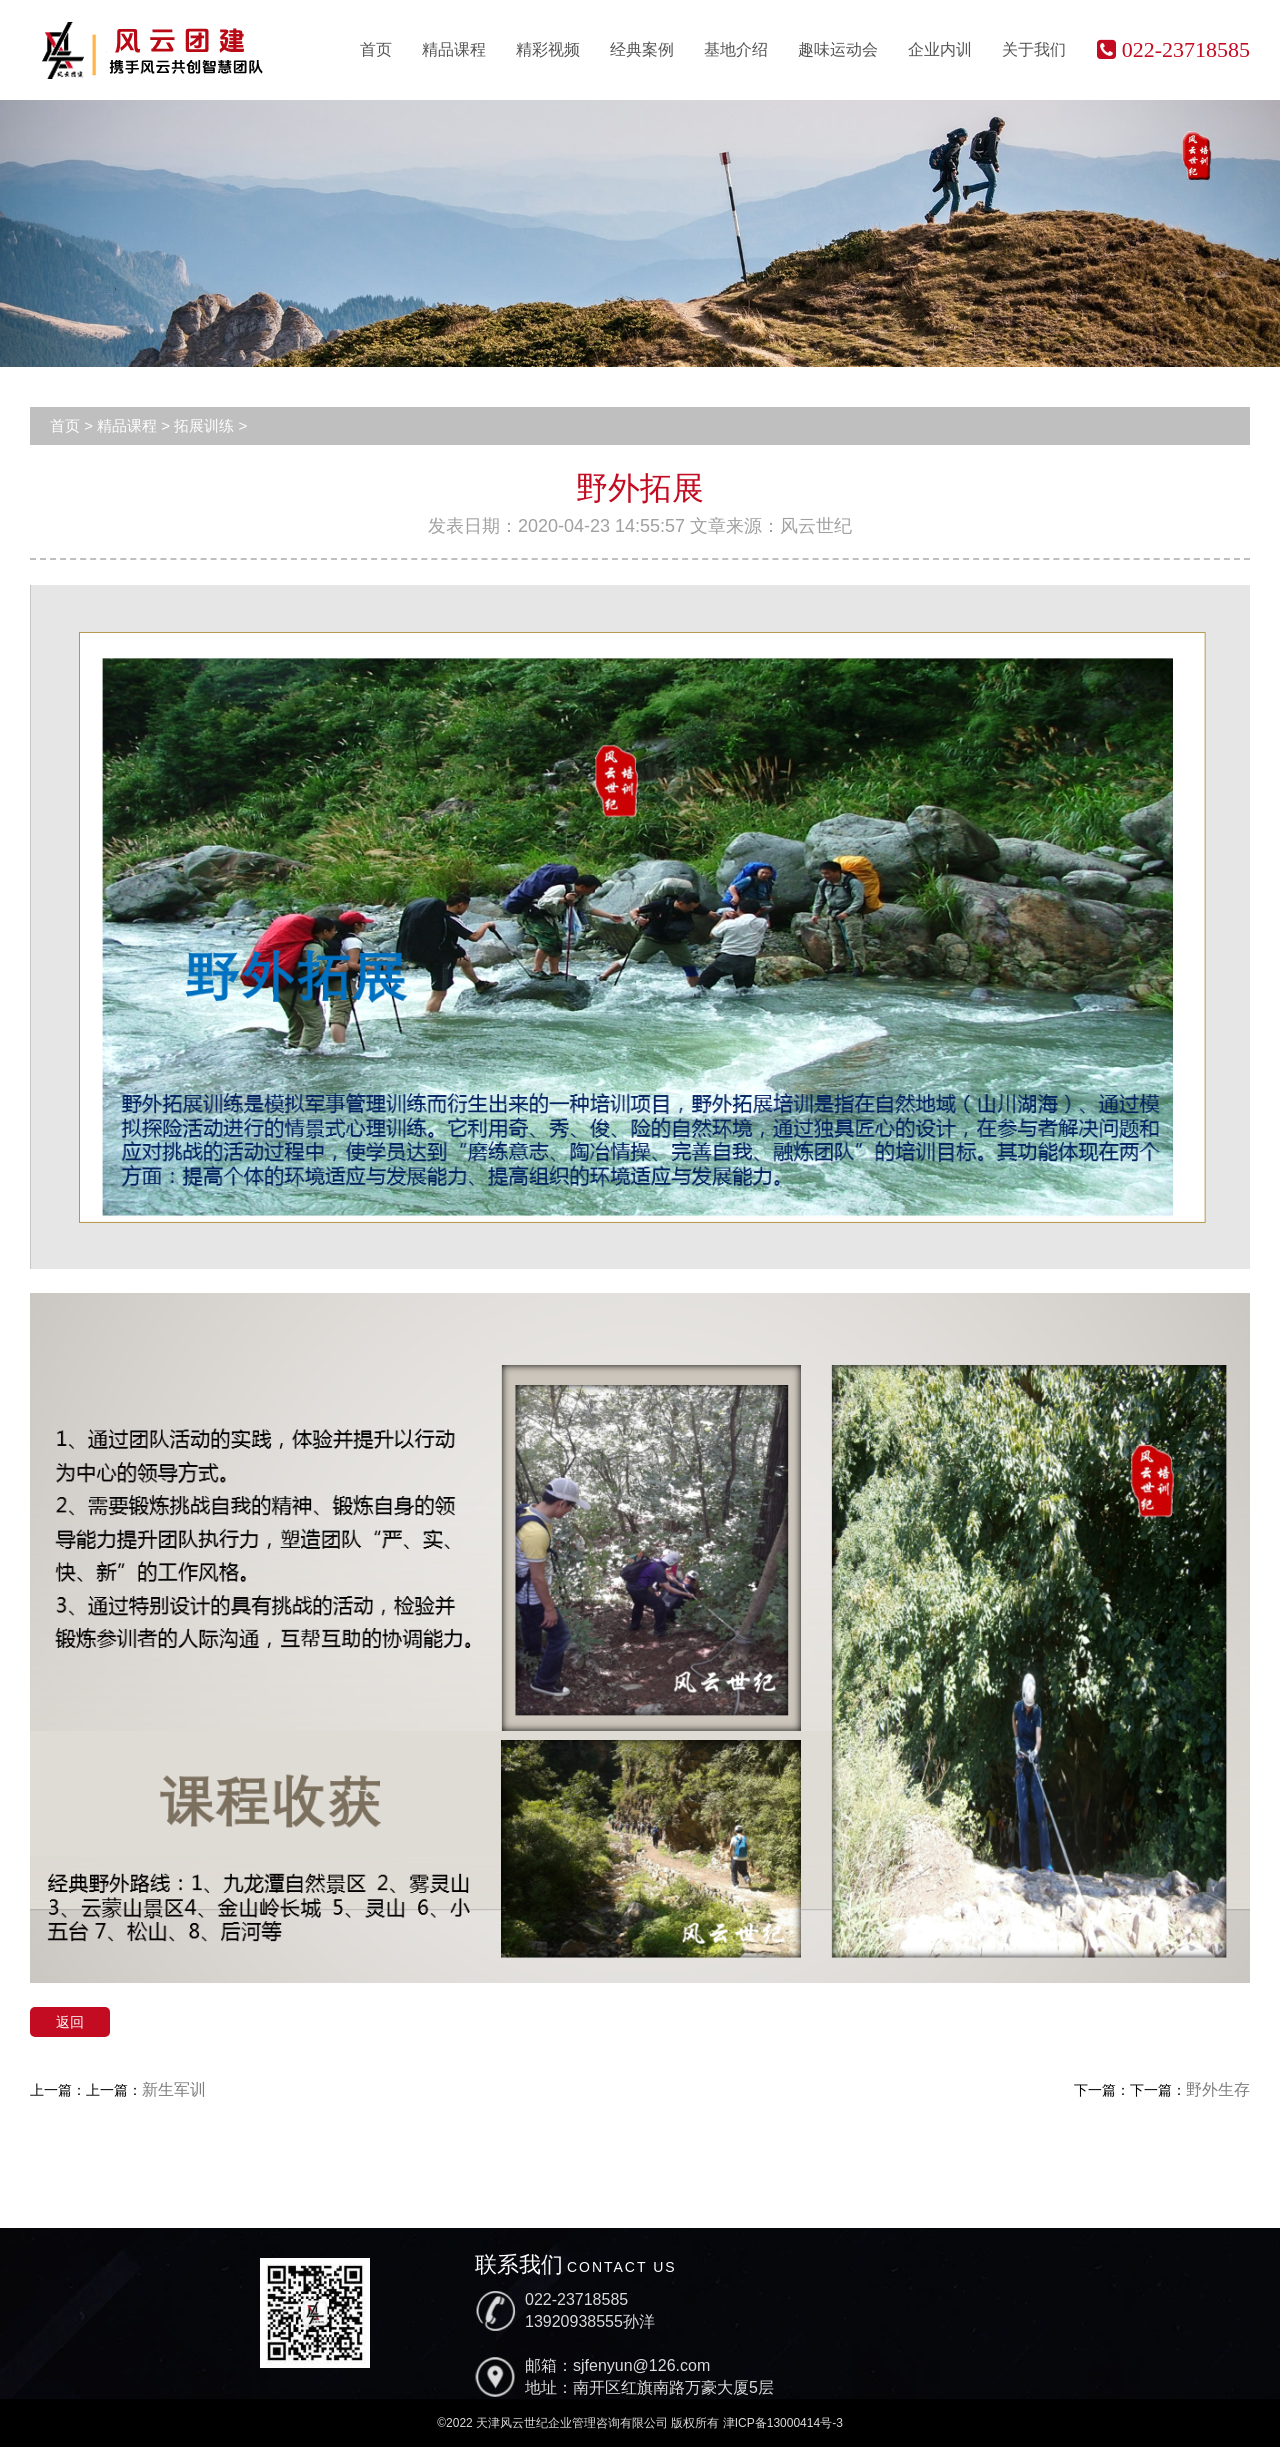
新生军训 (174, 2089)
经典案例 (642, 49)
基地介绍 (736, 49)
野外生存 (1218, 2089)
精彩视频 (548, 49)
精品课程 (454, 49)
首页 (376, 49)
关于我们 (1034, 49)
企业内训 (940, 49)
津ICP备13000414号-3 (783, 2423)
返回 (70, 2022)
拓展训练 (204, 425)
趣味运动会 (838, 49)
